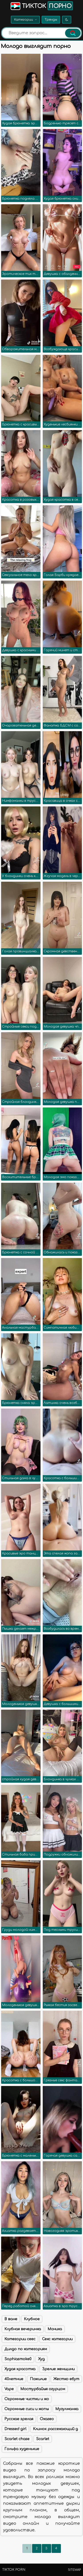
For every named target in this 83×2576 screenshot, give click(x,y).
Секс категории (57, 2339)
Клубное (32, 2319)
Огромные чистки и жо (26, 2399)
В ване (10, 2319)
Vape (9, 2389)
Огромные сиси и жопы (26, 2409)
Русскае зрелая (18, 2419)
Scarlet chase (16, 2439)
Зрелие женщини (58, 2369)
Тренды (51, 19)
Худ (41, 2359)
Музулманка (66, 2409)
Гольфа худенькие (21, 2449)
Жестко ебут (66, 2379)
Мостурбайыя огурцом (42, 2389)
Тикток (41, 5)
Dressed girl (15, 2429)
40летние (13, 2379)
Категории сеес (19, 2339)
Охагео (47, 2419)
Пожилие (38, 2379)
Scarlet (42, 2439)
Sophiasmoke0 (17, 2359)
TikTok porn (13, 2570)
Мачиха (55, 2329)
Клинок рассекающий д (55, 2429)
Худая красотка (19, 2369)
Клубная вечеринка (22, 2329)
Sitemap (74, 2569)
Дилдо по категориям (25, 2349)
